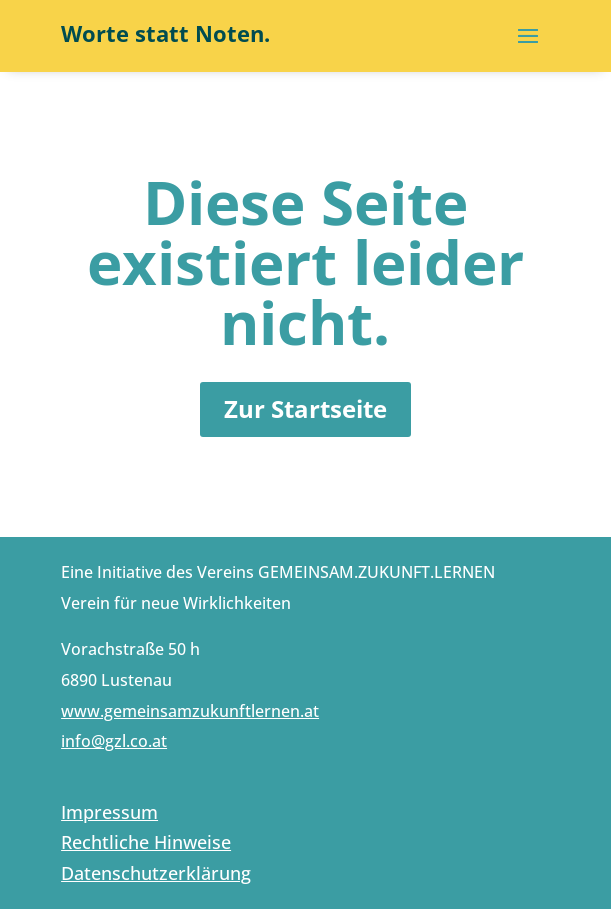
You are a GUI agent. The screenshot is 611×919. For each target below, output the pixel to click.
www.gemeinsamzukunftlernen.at (190, 711)
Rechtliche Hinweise (146, 842)
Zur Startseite (305, 408)
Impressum (109, 812)
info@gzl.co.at (114, 741)
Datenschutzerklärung (156, 873)
